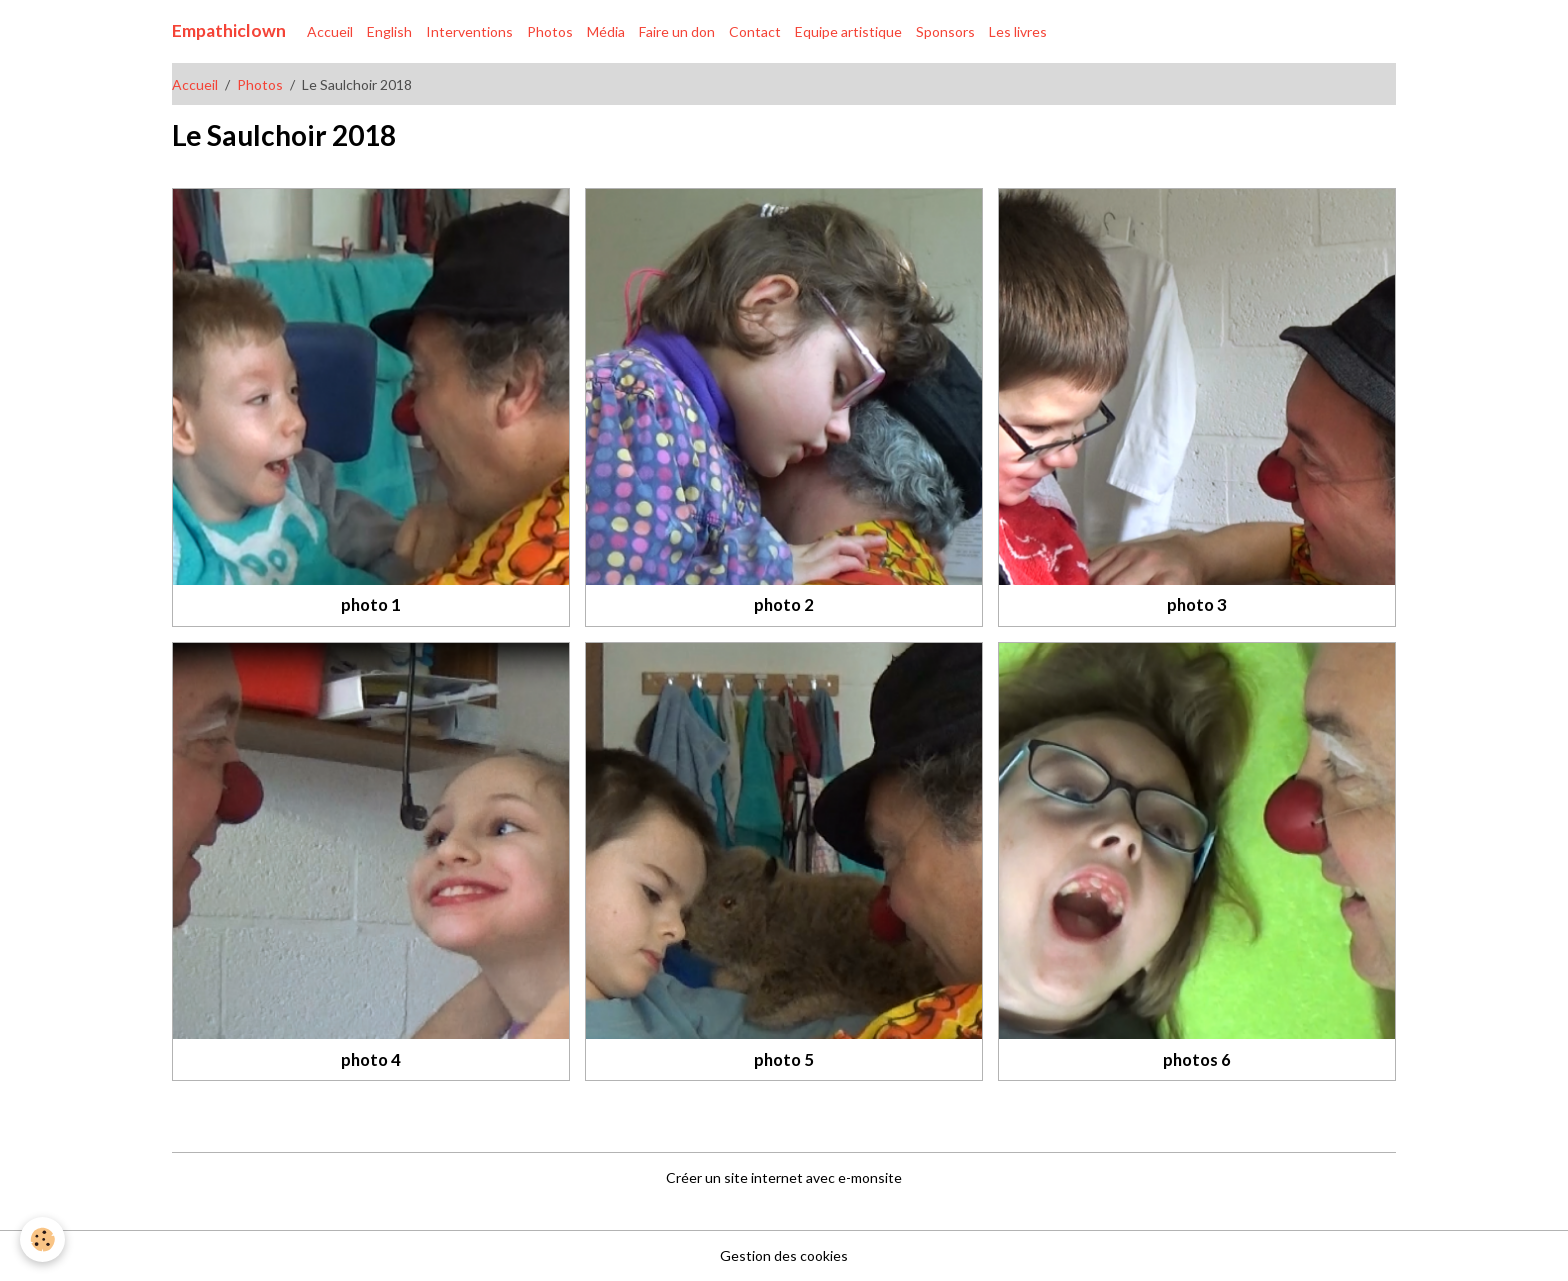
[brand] (229, 31)
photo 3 (1197, 604)
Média (606, 31)
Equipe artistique (848, 31)
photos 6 (1197, 1059)
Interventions (469, 31)
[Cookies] (42, 1239)
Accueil (330, 31)
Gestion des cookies (784, 1255)
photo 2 (784, 604)
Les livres (1018, 31)
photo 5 (784, 1059)
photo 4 (371, 1059)
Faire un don (677, 31)
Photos (550, 31)
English (389, 31)
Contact (755, 31)
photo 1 (371, 604)
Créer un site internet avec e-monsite (784, 1177)
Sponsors (945, 31)
